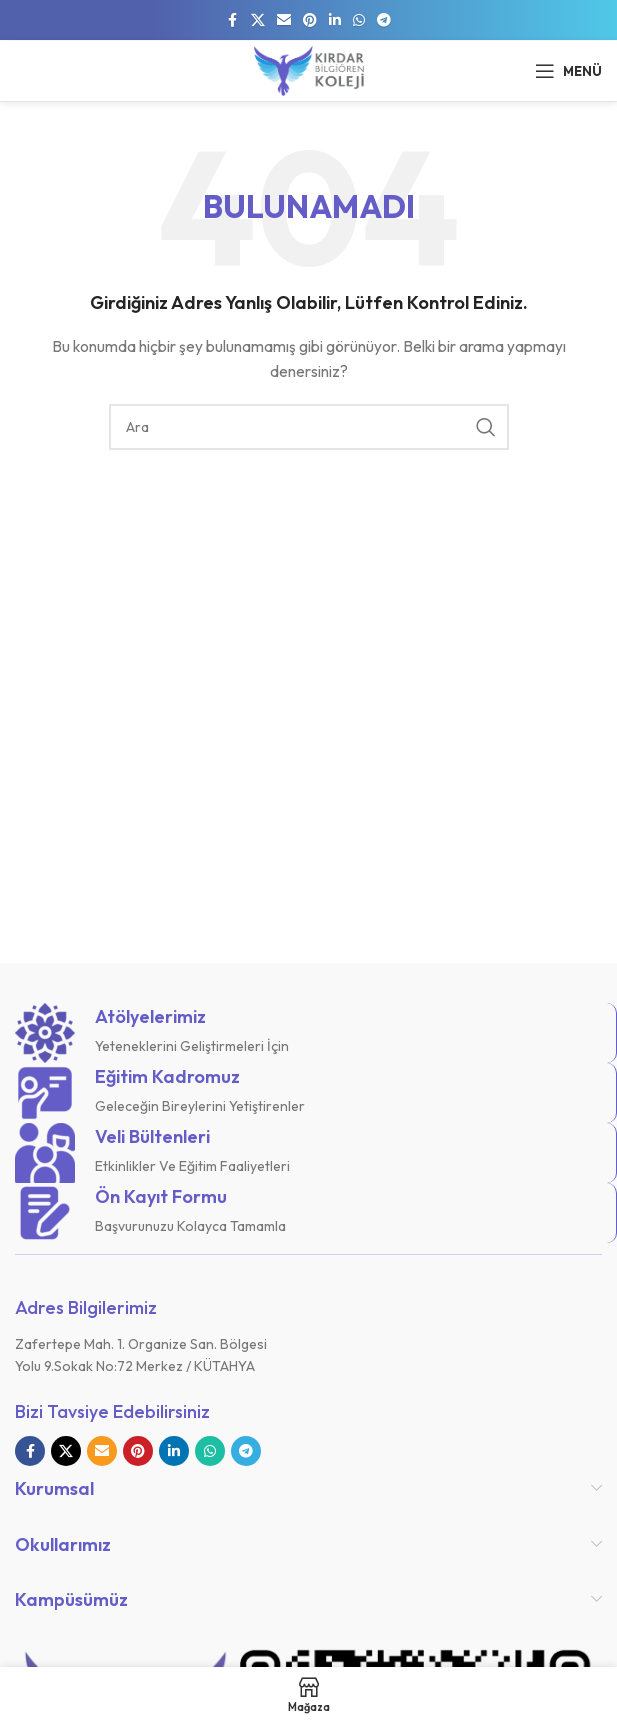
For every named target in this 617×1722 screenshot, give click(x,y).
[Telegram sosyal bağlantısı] (384, 20)
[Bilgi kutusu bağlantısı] (308, 1033)
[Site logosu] (309, 69)
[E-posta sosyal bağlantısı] (284, 20)
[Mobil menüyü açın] (568, 71)
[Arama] (309, 427)
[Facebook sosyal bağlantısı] (233, 20)
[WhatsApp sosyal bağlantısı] (359, 20)
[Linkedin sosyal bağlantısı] (335, 20)
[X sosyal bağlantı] (258, 20)
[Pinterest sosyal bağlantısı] (310, 20)
